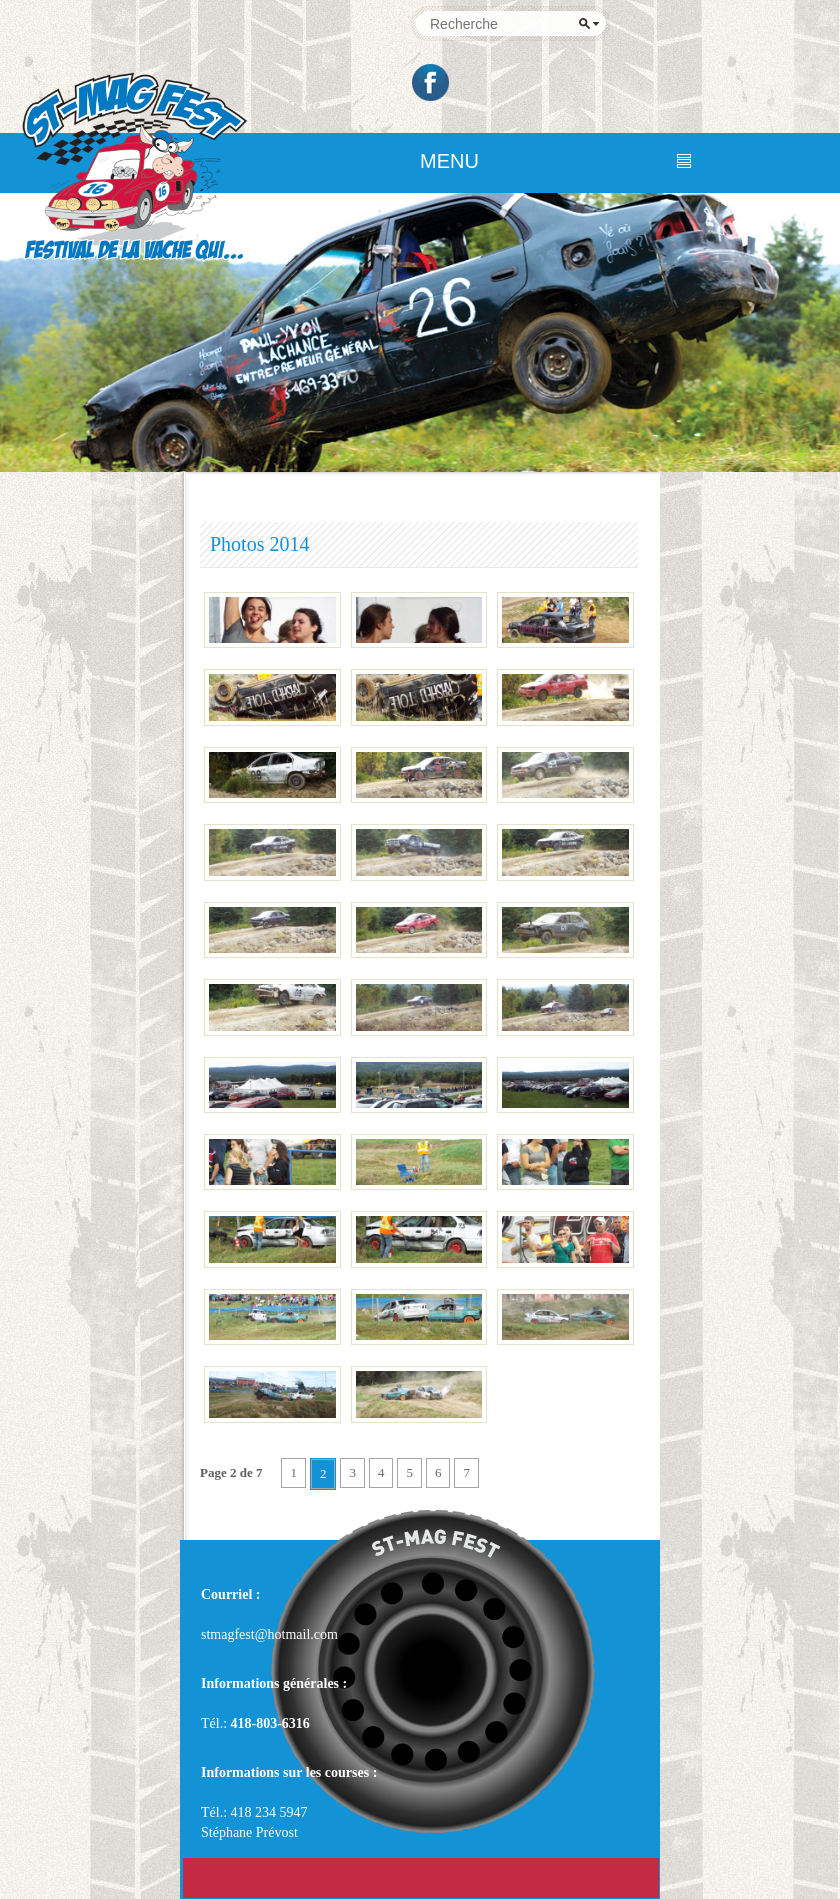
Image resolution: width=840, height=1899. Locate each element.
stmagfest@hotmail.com (269, 1634)
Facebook (432, 82)
